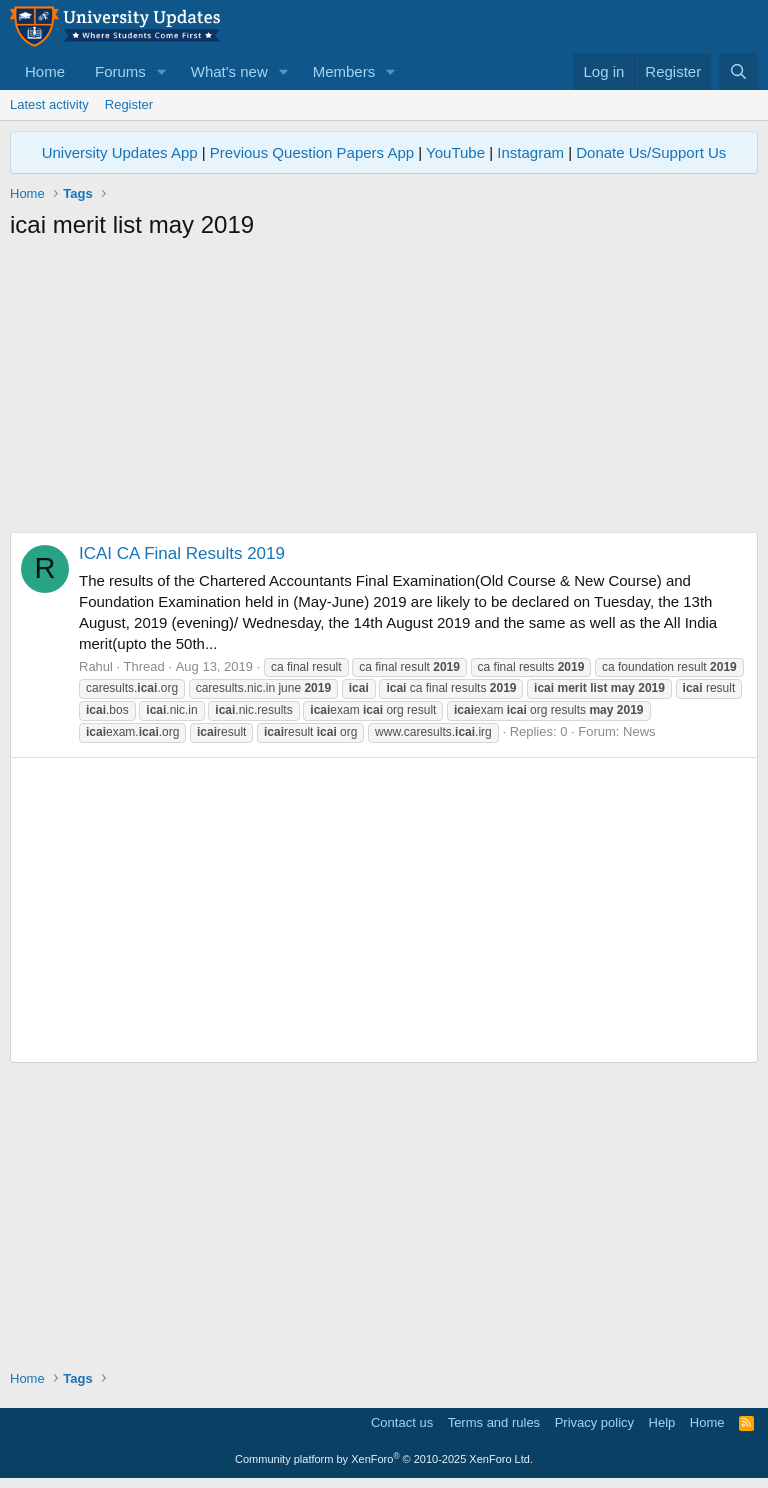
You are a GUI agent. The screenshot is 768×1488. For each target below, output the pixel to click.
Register (129, 104)
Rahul (96, 666)
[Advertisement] (384, 392)
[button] (162, 71)
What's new (229, 71)
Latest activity (49, 104)
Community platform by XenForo (384, 1459)
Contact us (402, 1422)
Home (45, 71)
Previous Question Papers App (312, 152)
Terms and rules (494, 1422)
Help (662, 1422)
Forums (120, 71)
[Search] (738, 71)
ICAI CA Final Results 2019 (182, 553)
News (639, 731)
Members (344, 71)
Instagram (530, 152)
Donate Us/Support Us (651, 152)
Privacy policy (594, 1422)
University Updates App (120, 152)
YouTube (455, 152)
